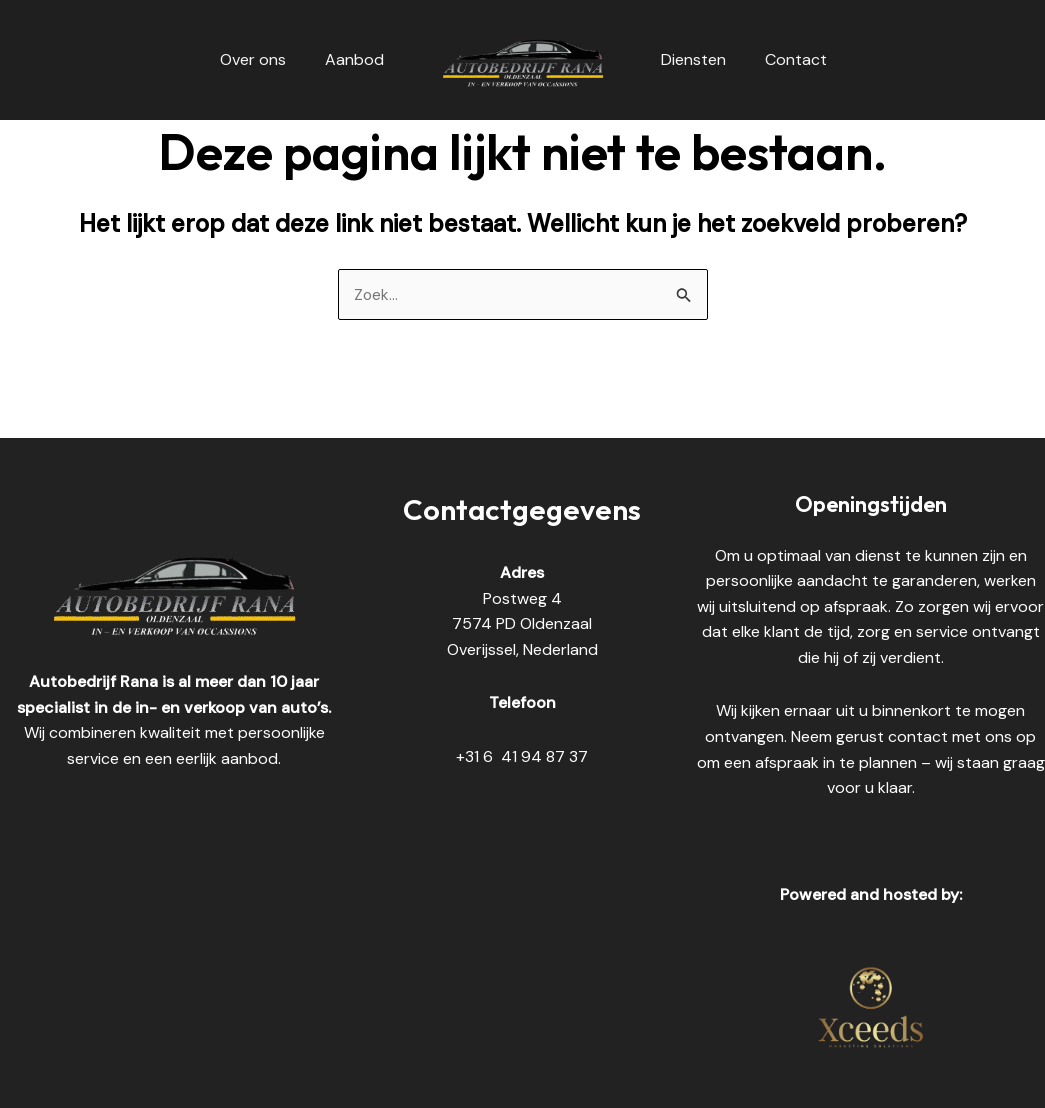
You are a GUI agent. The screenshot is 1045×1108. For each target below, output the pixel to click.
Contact (786, 59)
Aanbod (357, 59)
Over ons (263, 59)
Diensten (690, 59)
